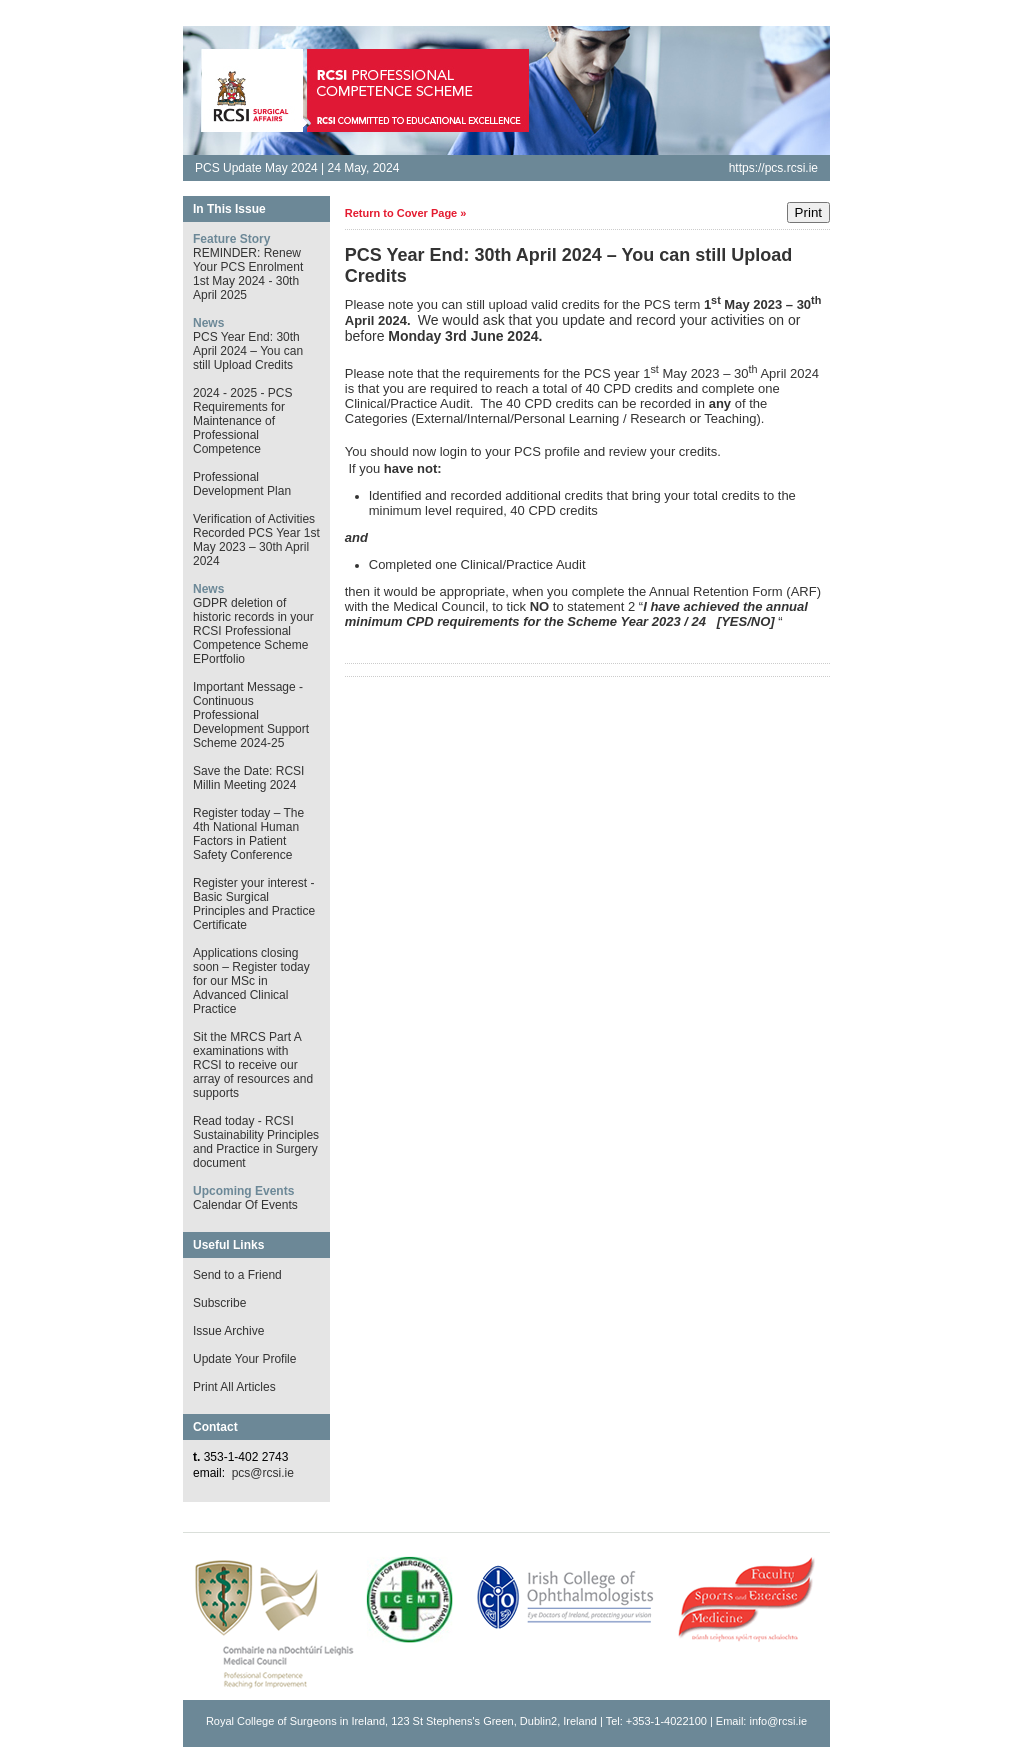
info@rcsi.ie (778, 1721)
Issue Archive (228, 1331)
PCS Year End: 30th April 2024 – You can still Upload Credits (248, 351)
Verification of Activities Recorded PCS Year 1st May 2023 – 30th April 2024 (256, 540)
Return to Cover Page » (406, 213)
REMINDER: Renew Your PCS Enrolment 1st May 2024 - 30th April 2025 (248, 274)
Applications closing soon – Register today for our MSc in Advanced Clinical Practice (251, 981)
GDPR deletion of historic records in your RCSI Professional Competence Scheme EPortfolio (253, 631)
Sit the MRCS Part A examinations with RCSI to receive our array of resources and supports (253, 1065)
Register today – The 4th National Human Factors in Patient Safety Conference (248, 834)
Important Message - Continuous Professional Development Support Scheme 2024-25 (251, 715)
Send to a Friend (237, 1275)
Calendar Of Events (245, 1205)
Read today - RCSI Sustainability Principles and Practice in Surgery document (256, 1142)
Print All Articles (234, 1387)
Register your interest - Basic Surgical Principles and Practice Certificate (254, 904)
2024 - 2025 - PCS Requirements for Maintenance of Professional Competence (242, 421)
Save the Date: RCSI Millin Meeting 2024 (248, 778)
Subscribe (219, 1303)
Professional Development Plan (242, 484)
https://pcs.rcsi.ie (773, 168)
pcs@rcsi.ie (263, 1473)
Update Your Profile (244, 1359)
